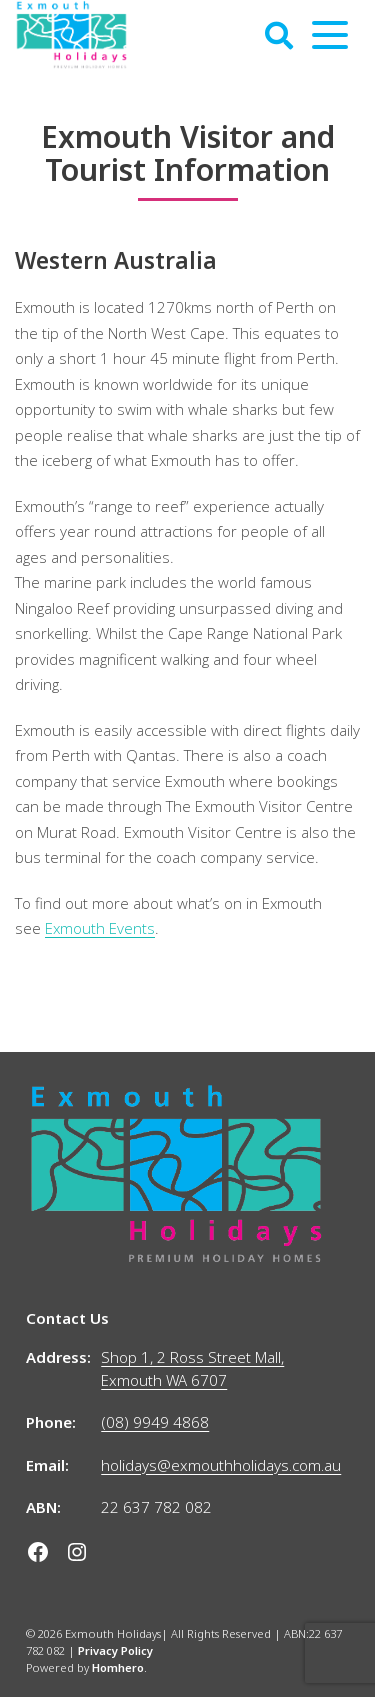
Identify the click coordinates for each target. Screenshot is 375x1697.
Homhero (118, 1667)
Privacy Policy (115, 1650)
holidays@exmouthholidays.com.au (221, 1465)
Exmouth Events (100, 928)
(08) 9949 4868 (155, 1422)
